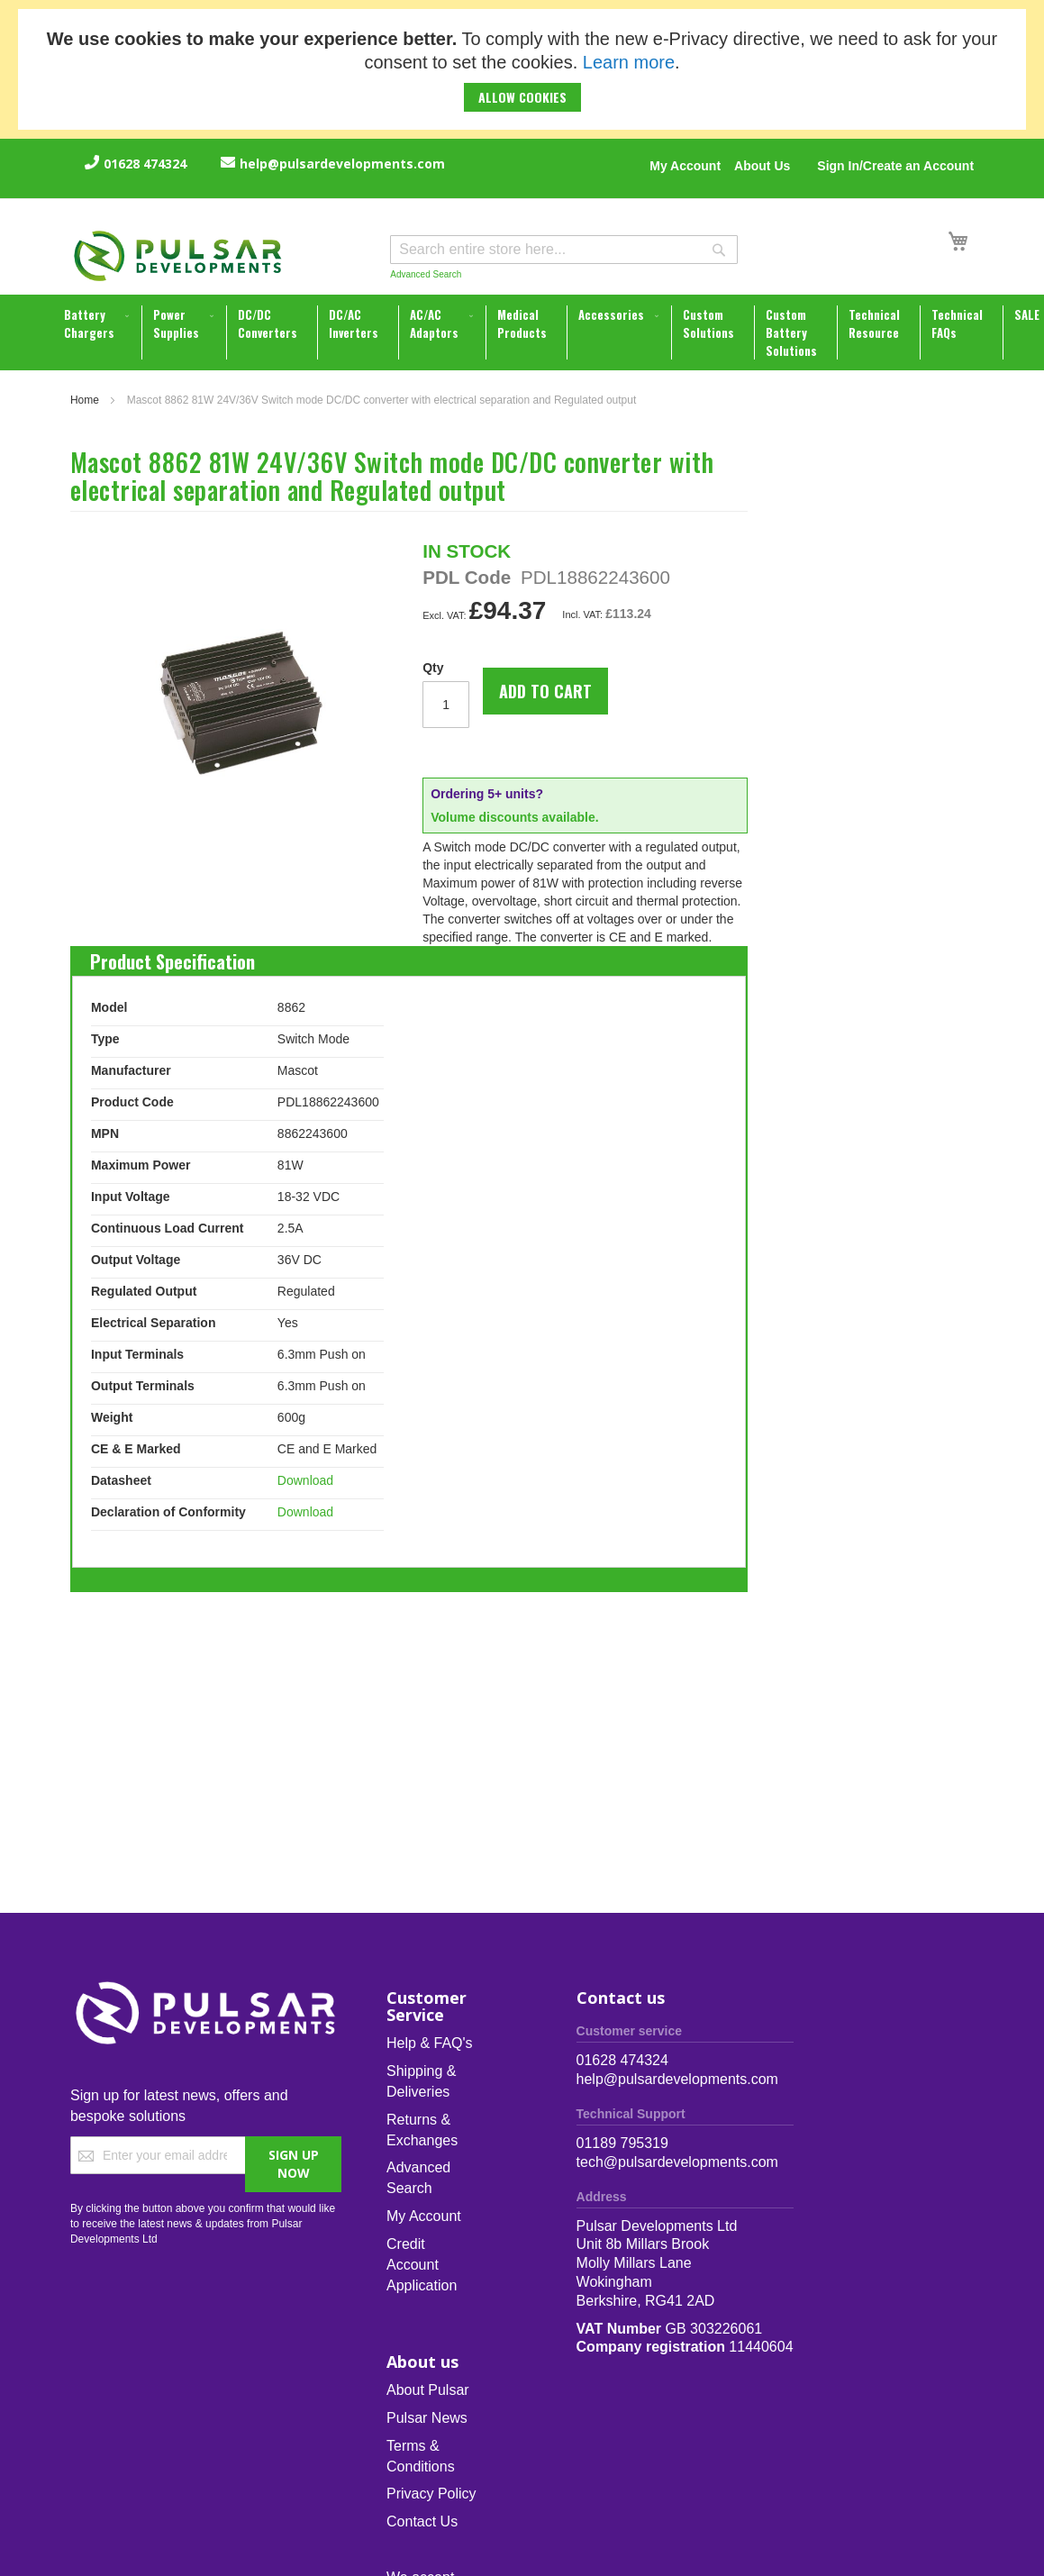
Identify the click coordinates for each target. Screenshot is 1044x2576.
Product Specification (172, 957)
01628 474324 (145, 163)
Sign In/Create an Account (895, 166)
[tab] (172, 957)
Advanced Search (425, 274)
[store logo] (178, 256)
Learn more (629, 62)
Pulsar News (427, 2418)
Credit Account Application (421, 2264)
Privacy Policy (431, 2493)
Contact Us (422, 2521)
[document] (522, 69)
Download (305, 1480)
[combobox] (564, 249)
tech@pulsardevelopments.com (677, 2162)
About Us (762, 166)
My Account (685, 166)
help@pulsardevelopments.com (342, 163)
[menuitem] (98, 323)
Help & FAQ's (429, 2043)
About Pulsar (427, 2390)
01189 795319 (622, 2143)
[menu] (524, 332)
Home (84, 400)
